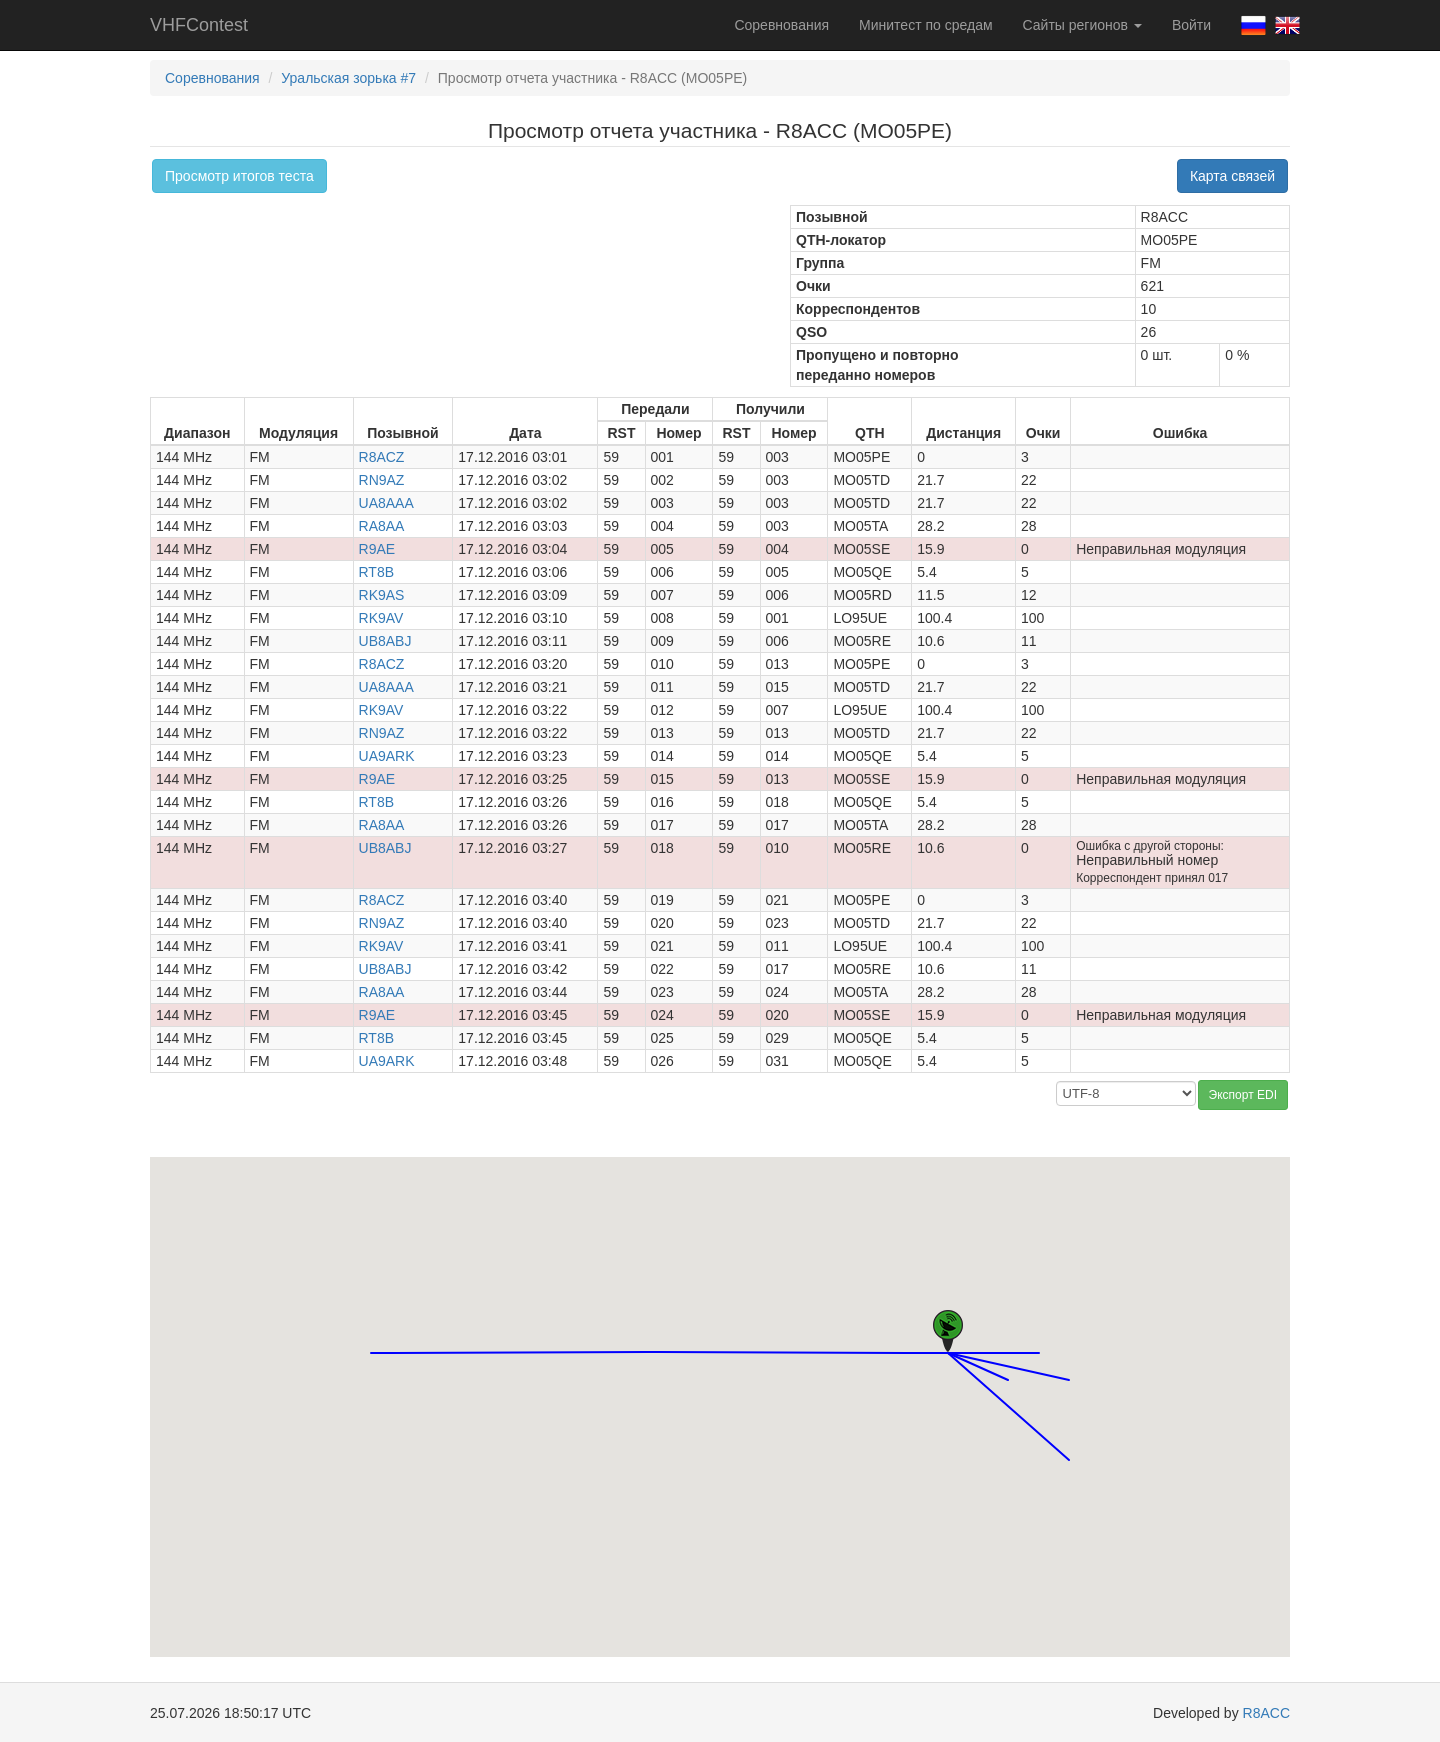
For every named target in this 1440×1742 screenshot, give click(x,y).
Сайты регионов (1082, 25)
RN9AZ (382, 480)
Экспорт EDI (1243, 1095)
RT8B (377, 572)
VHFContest (199, 25)
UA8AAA (386, 503)
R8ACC (1266, 1713)
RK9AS (382, 595)
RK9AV (381, 618)
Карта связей (1232, 176)
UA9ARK (387, 756)
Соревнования (781, 25)
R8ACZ (382, 457)
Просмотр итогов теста (239, 176)
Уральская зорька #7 (348, 78)
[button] (1039, 1334)
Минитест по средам (925, 25)
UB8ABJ (385, 641)
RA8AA (382, 526)
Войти (1191, 25)
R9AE (377, 549)
